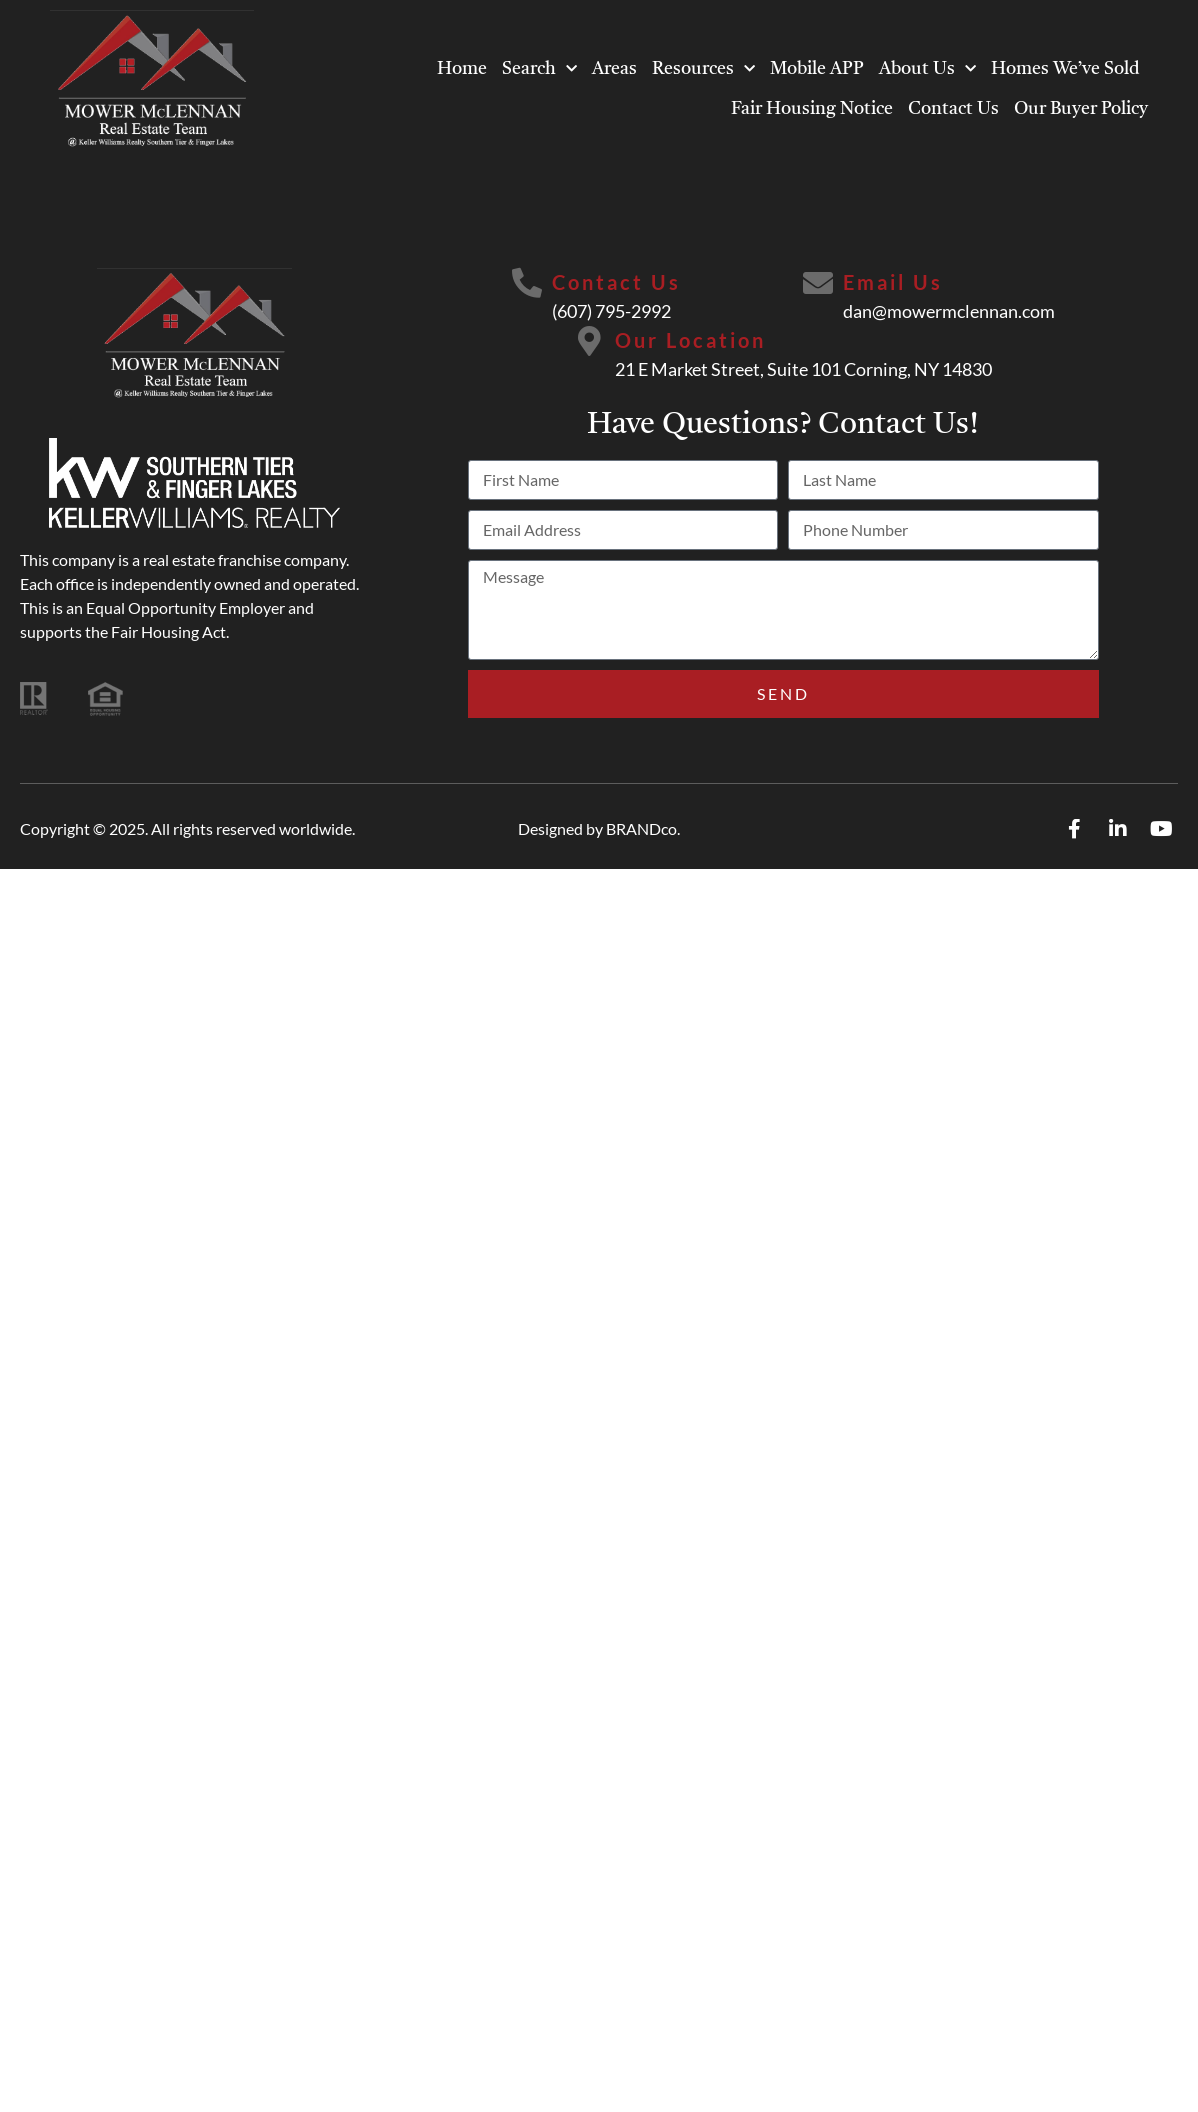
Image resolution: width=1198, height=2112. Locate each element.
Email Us (893, 282)
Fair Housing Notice (812, 109)
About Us (927, 69)
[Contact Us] (527, 283)
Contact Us (953, 109)
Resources (703, 69)
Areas (614, 69)
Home (462, 69)
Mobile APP (817, 69)
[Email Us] (818, 283)
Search (539, 69)
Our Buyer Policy (1081, 109)
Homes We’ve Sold (1065, 69)
